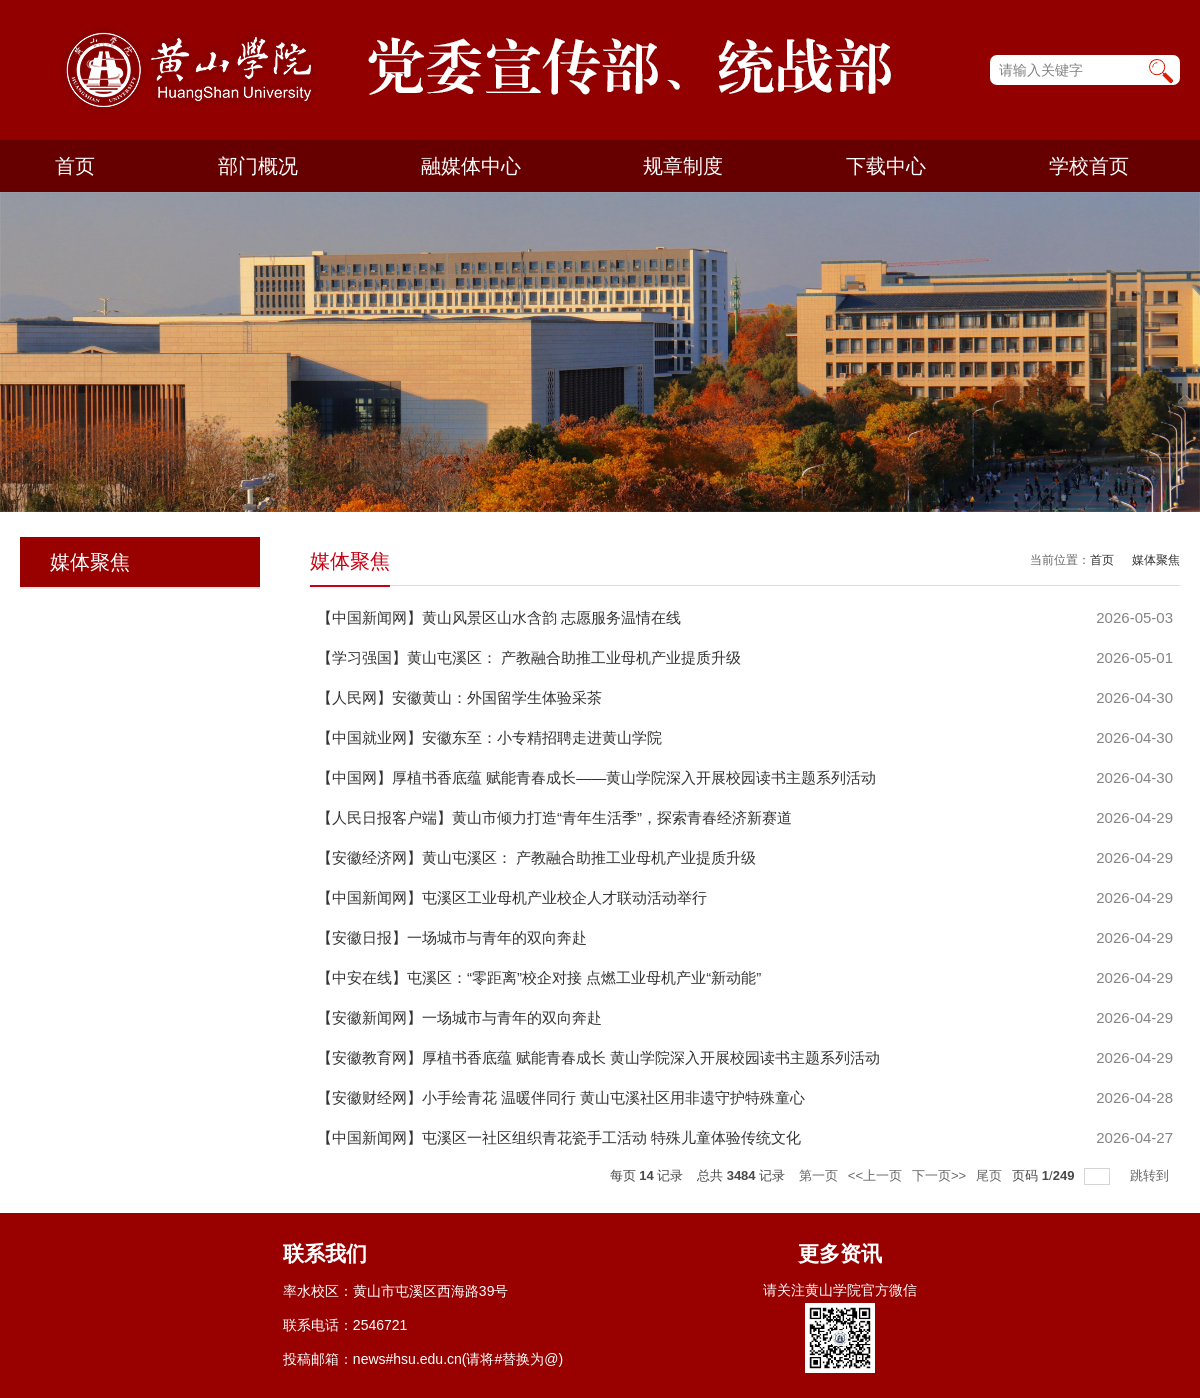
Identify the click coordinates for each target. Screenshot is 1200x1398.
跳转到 (1151, 1175)
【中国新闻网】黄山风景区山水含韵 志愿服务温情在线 (499, 617)
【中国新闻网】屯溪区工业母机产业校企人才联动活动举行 (512, 897)
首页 (1102, 560)
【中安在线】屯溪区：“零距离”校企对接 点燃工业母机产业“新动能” (539, 977)
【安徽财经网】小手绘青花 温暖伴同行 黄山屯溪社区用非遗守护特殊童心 (561, 1097)
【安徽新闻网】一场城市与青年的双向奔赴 (459, 1017)
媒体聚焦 (1156, 560)
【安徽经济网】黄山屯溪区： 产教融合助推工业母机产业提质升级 (536, 857)
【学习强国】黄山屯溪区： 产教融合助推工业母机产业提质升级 (529, 657)
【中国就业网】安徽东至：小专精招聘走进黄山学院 (489, 737)
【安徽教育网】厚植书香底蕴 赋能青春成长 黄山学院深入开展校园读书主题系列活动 (598, 1057)
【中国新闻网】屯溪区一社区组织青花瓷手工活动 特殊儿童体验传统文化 (559, 1137)
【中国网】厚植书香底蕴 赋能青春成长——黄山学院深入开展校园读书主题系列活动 (596, 777)
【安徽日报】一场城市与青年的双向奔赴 (452, 937)
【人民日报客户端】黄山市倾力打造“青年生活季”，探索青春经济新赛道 (554, 817)
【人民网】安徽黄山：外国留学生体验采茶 (459, 697)
